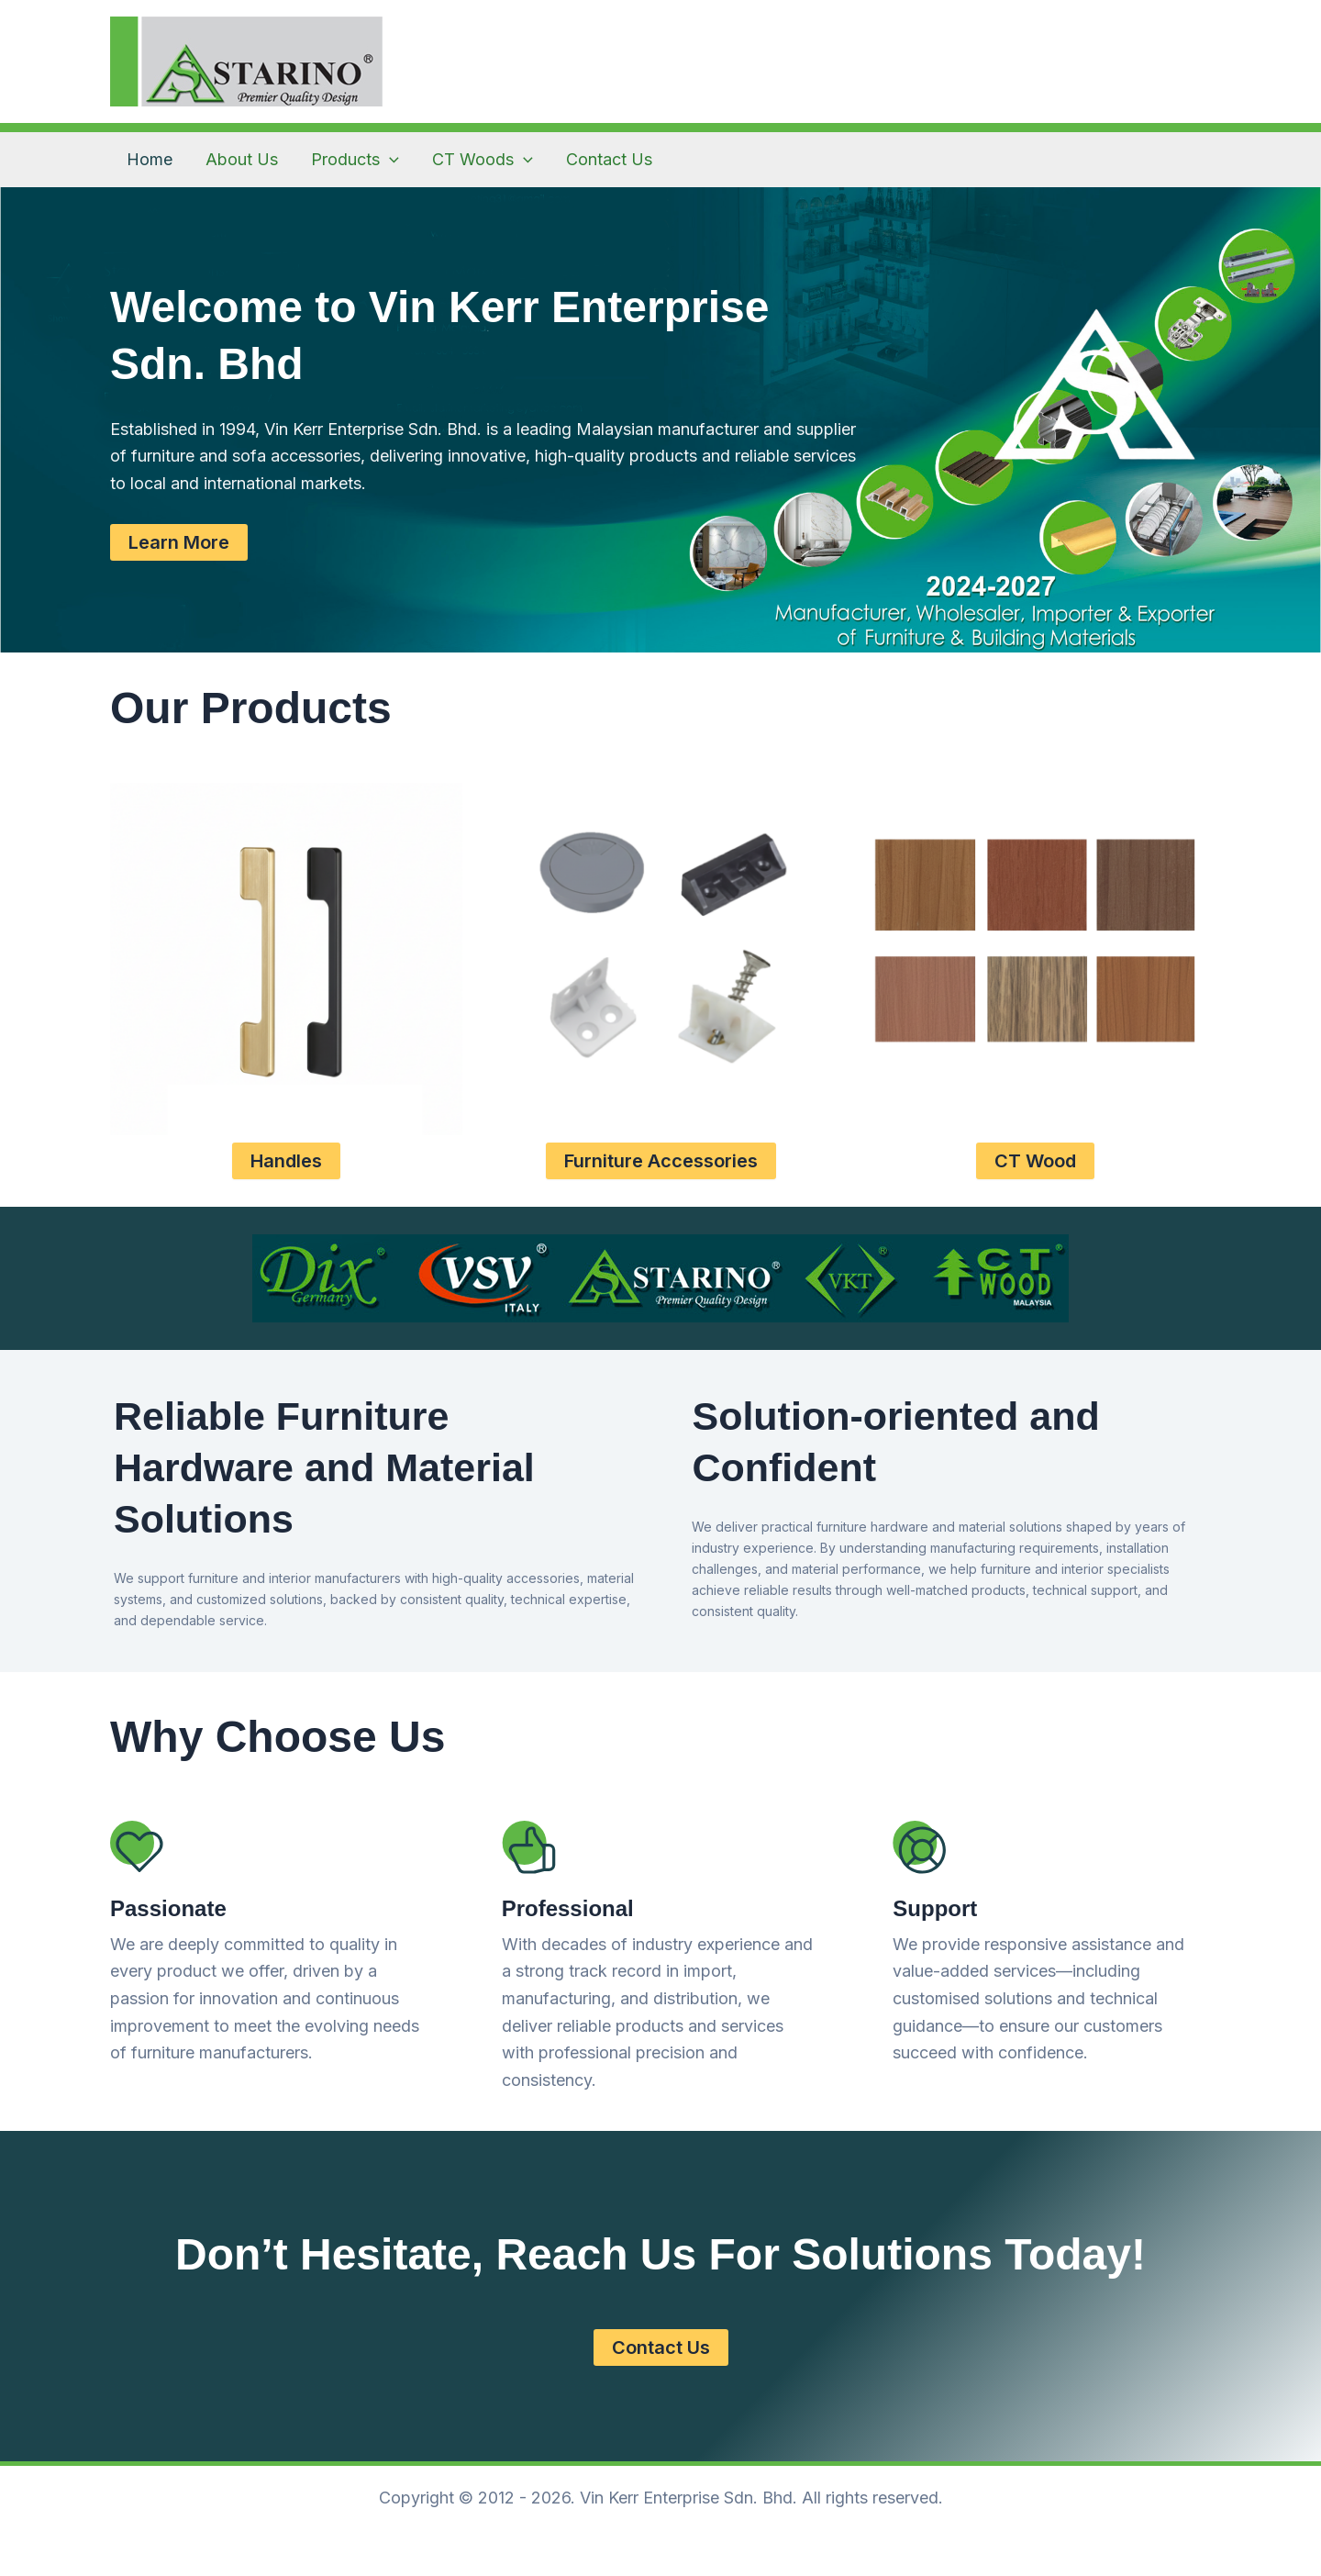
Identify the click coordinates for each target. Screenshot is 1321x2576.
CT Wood (1035, 1161)
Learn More (178, 542)
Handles (286, 1161)
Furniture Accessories (661, 1161)
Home (149, 159)
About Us (241, 159)
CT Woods (482, 160)
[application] (389, 160)
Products (355, 160)
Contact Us (609, 159)
